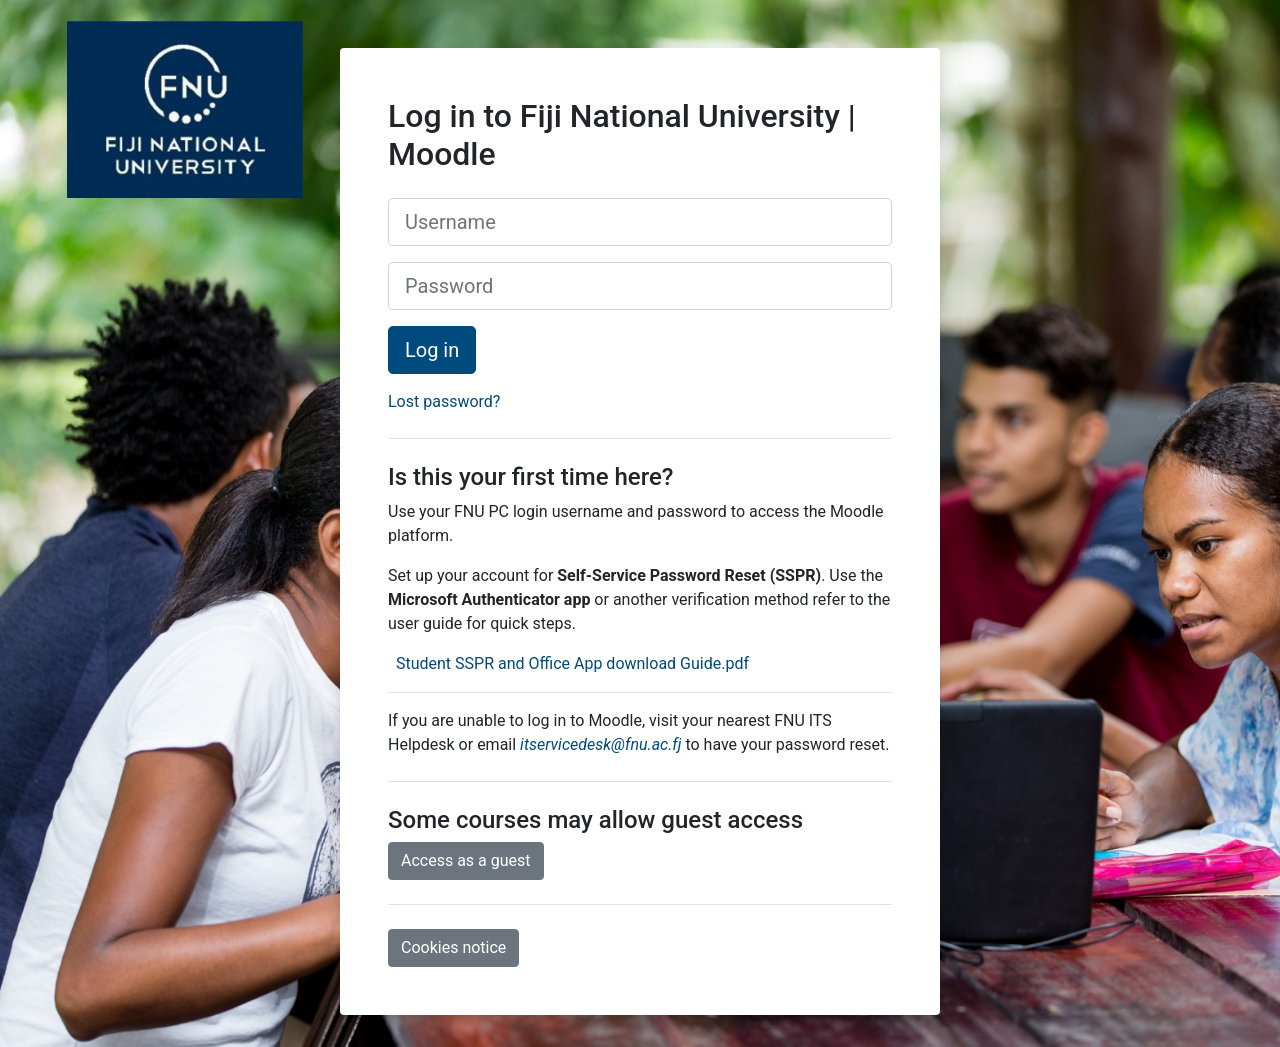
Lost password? (444, 401)
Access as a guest (466, 860)
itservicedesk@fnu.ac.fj (600, 744)
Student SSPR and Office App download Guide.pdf (570, 663)
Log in (432, 350)
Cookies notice (453, 947)
